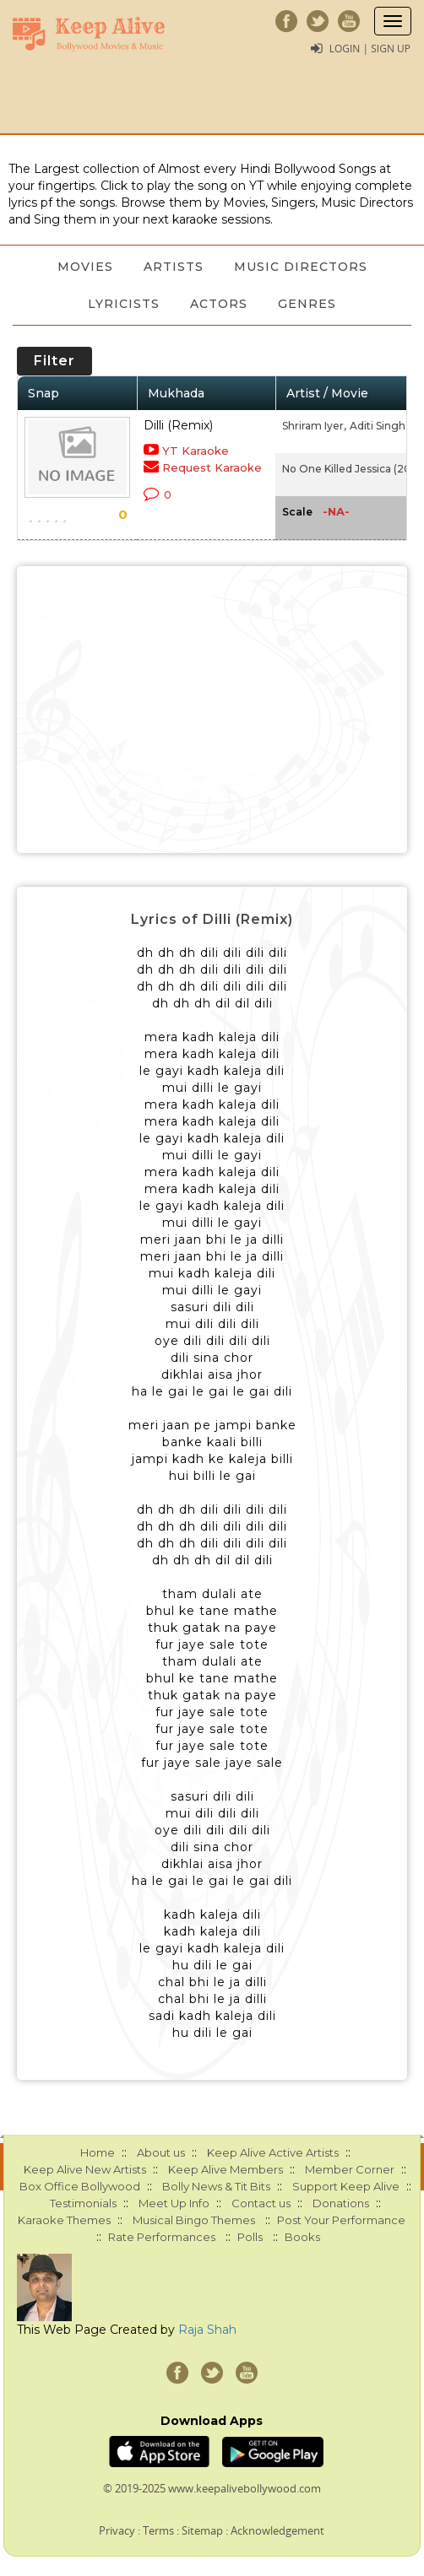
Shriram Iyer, (314, 425)
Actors (218, 303)
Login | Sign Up (369, 48)
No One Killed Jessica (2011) (351, 468)
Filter (54, 361)
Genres (307, 303)
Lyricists (124, 303)
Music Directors (300, 266)
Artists (174, 266)
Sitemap (202, 2530)
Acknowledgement (277, 2530)
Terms (158, 2530)
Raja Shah (207, 2329)
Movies (85, 266)
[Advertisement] (212, 709)
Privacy (117, 2530)
